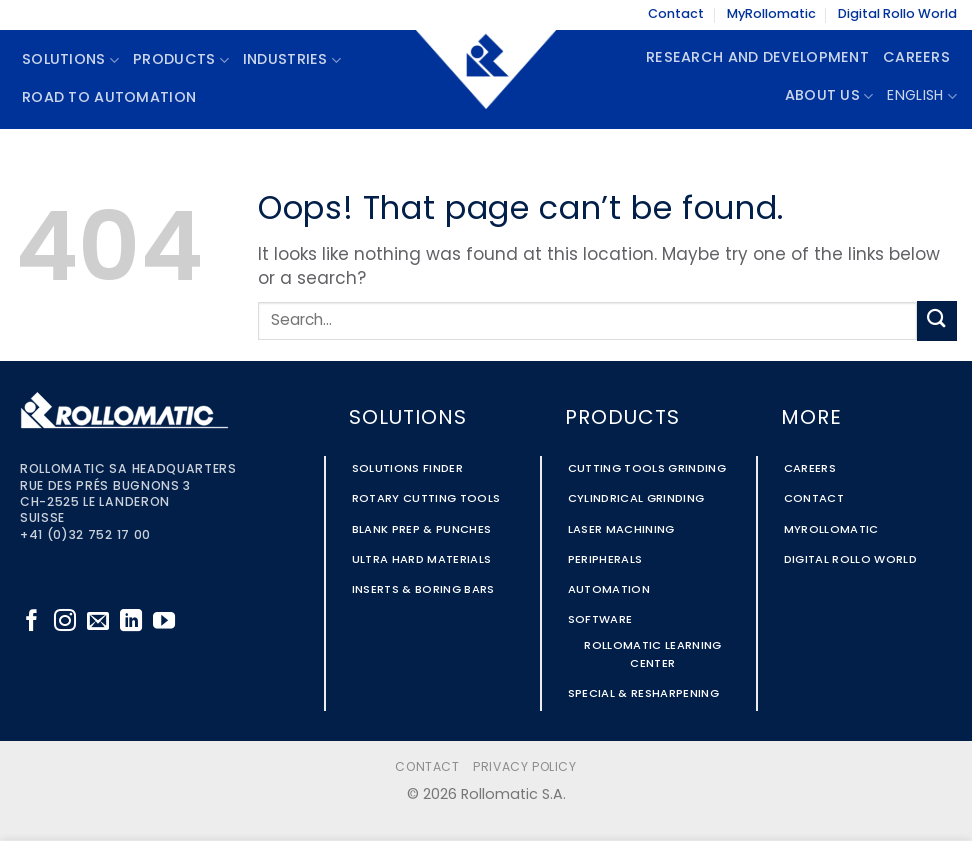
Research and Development (757, 58)
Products (181, 60)
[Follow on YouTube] (164, 622)
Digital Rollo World (897, 14)
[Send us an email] (98, 622)
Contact (676, 14)
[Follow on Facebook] (32, 622)
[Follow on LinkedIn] (131, 622)
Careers (916, 58)
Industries (292, 60)
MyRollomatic (771, 14)
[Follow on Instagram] (65, 622)
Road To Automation (109, 98)
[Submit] (937, 320)
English (922, 96)
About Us (829, 96)
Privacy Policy (525, 768)
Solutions (70, 60)
